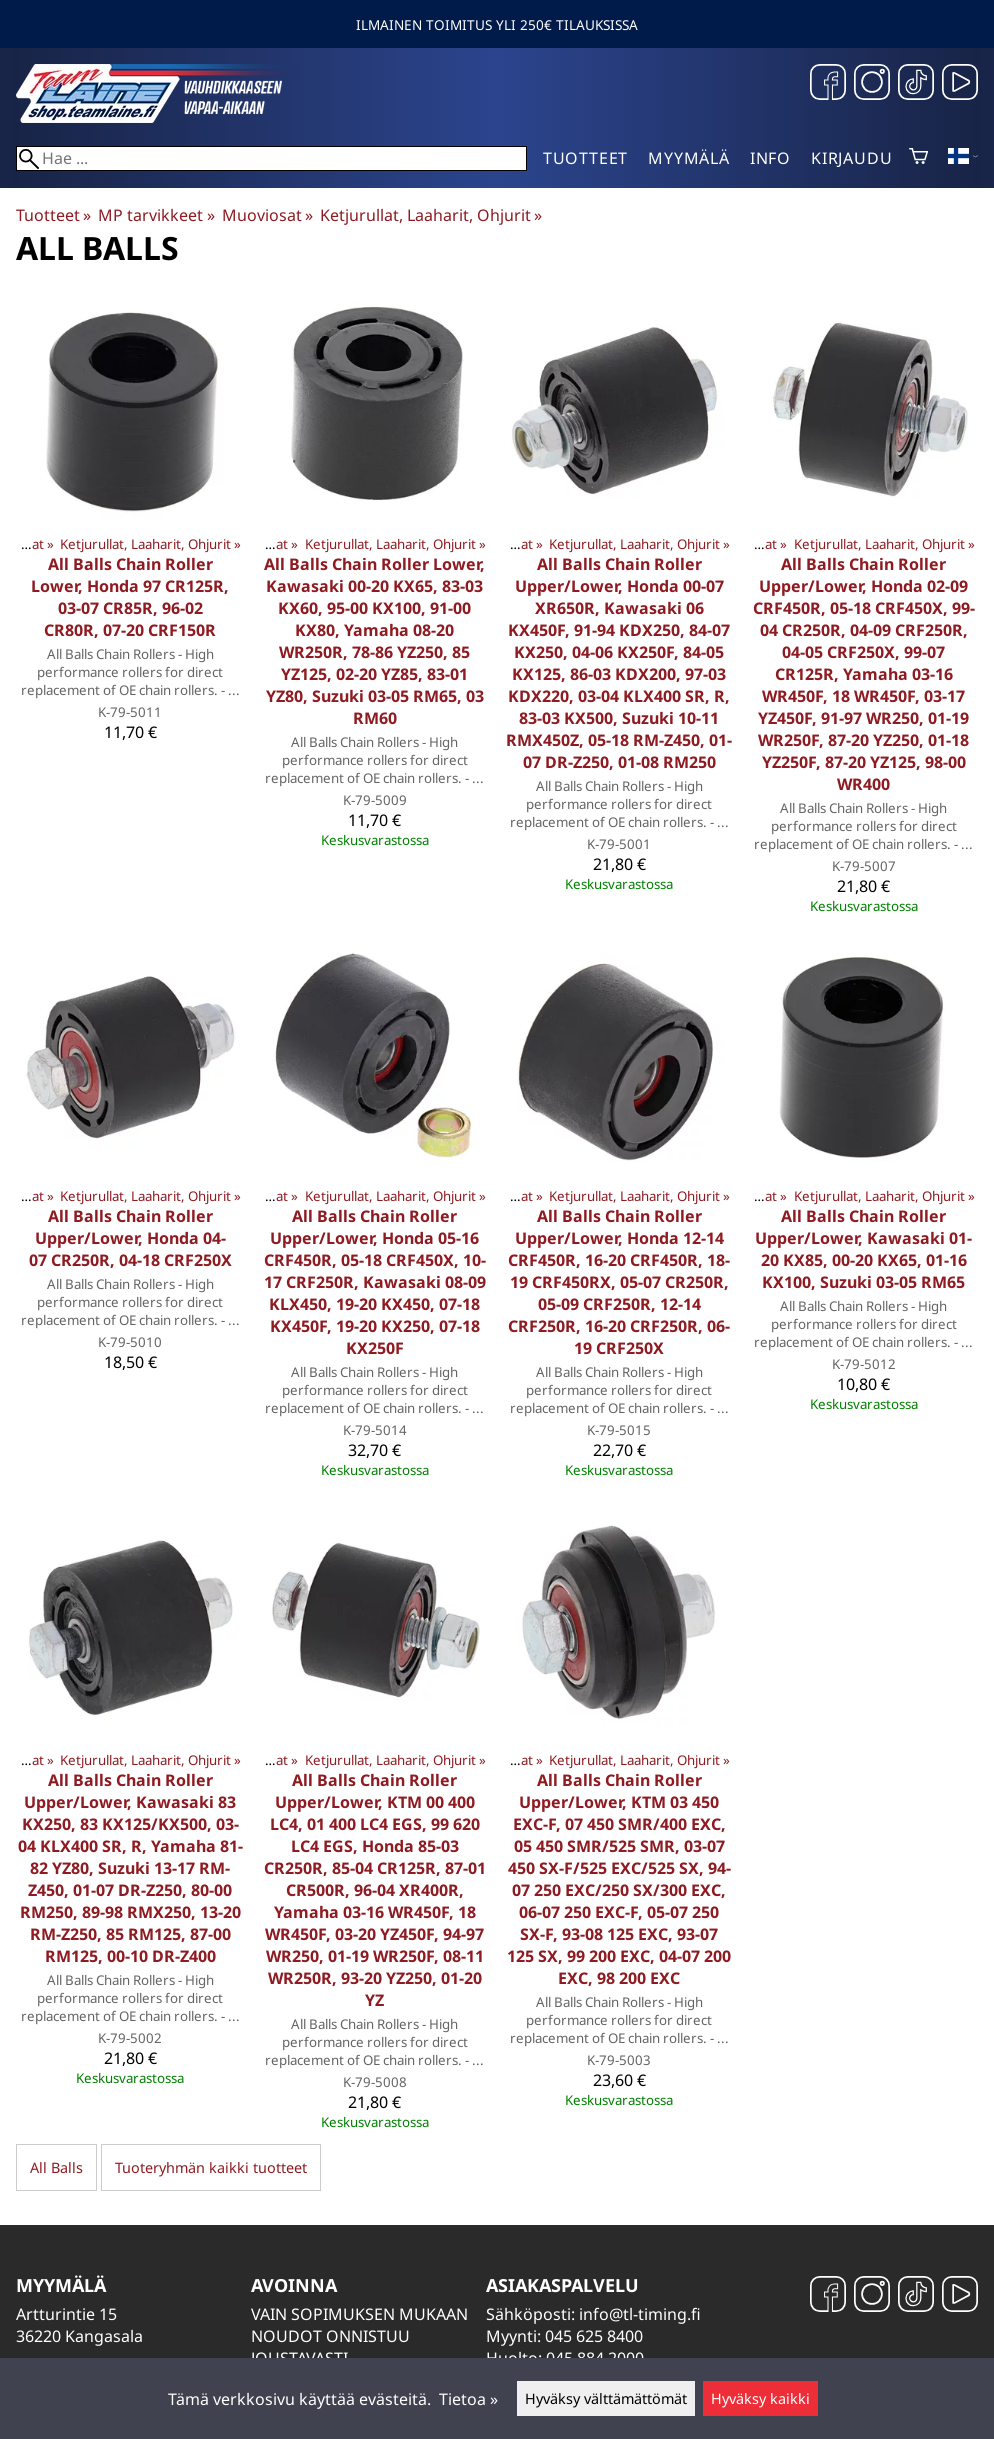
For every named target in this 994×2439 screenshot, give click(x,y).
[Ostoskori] (918, 158)
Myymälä (689, 158)
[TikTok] (916, 84)
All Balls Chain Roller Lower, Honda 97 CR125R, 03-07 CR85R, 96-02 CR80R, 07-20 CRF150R (130, 597)
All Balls (56, 2167)
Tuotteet (585, 158)
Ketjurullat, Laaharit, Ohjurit (431, 215)
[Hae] (271, 158)
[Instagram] (872, 84)
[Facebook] (828, 84)
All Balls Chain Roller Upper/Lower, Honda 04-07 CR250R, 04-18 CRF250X (130, 1238)
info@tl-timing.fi (640, 2314)
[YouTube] (960, 84)
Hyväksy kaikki (760, 2398)
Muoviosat (267, 215)
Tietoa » (468, 2399)
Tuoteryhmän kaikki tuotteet (211, 2167)
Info (770, 158)
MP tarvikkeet (156, 215)
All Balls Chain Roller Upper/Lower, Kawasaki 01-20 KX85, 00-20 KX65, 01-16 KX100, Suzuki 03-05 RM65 (863, 1249)
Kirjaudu (851, 158)
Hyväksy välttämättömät (606, 2398)
